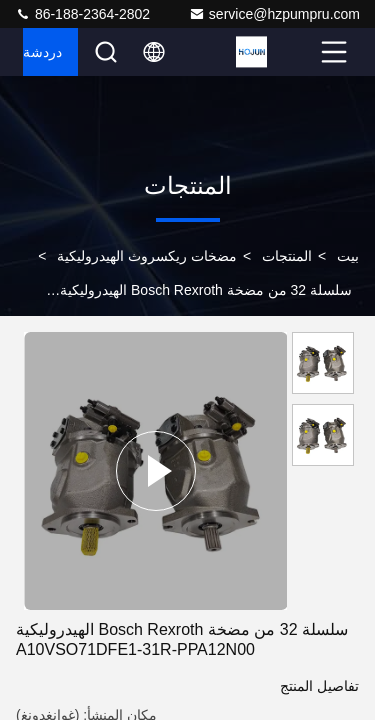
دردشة (42, 52)
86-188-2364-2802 (82, 14)
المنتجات (287, 256)
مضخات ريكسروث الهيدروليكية (147, 256)
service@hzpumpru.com (274, 14)
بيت (348, 256)
